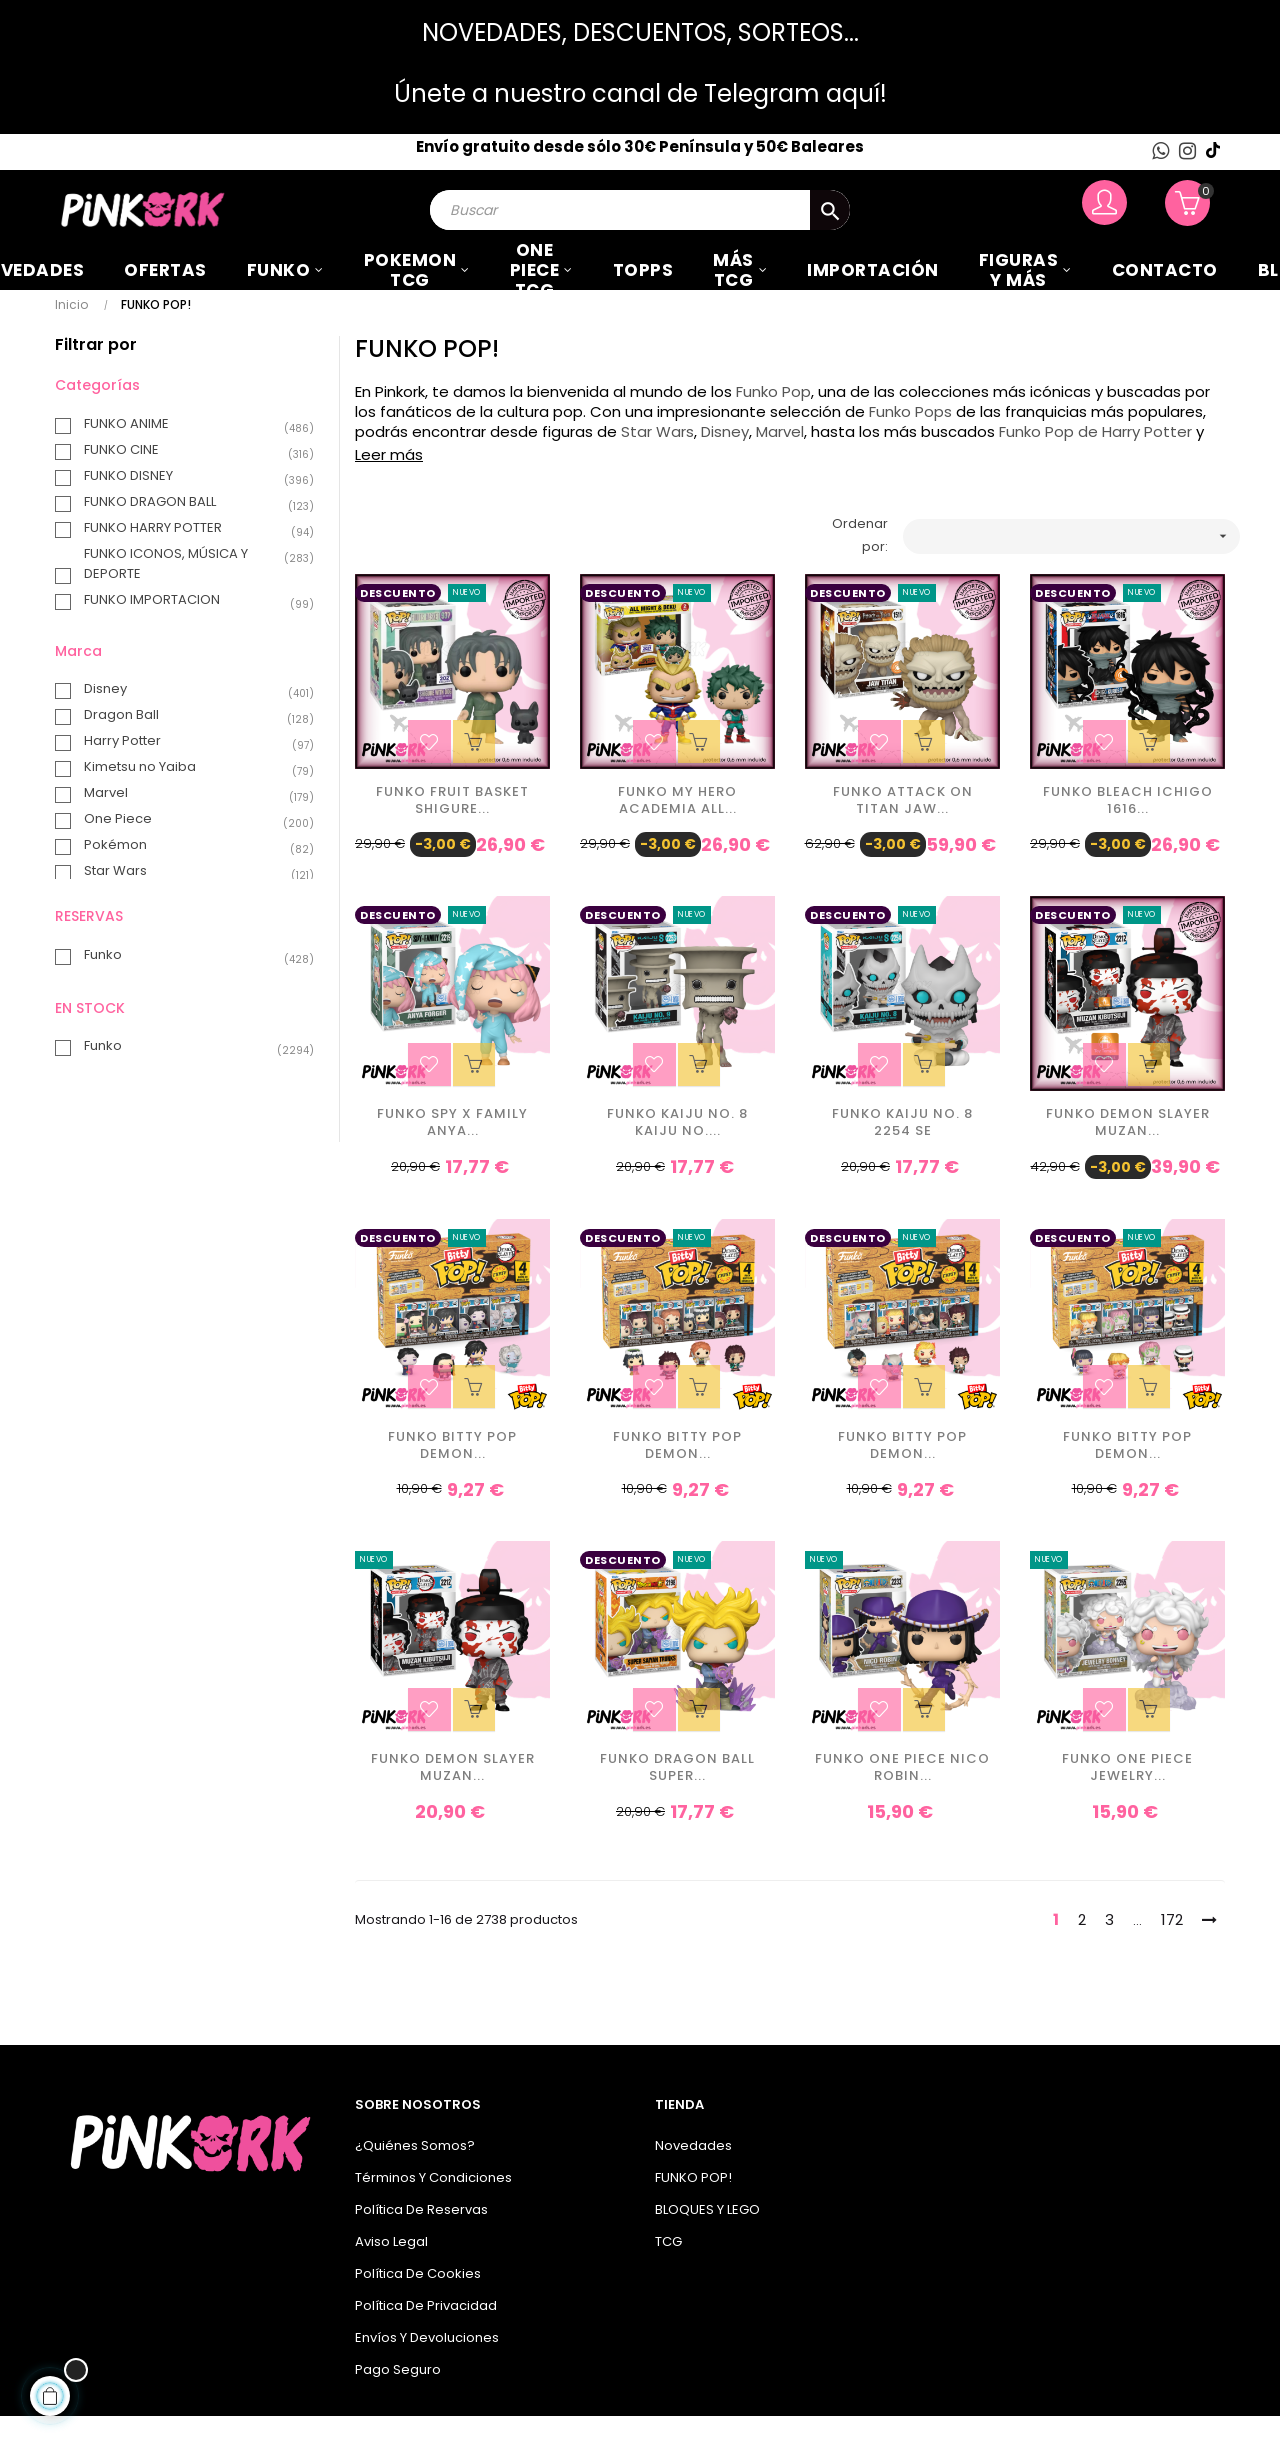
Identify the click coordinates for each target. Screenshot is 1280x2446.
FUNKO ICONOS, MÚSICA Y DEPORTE (188, 593)
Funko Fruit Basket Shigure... (452, 831)
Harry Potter (188, 771)
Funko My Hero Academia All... (677, 831)
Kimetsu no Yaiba (188, 797)
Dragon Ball (188, 745)
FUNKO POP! (693, 2207)
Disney (188, 719)
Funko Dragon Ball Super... (677, 1799)
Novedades (693, 2175)
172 (1172, 1949)
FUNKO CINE (188, 480)
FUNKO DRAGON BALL (188, 532)
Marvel (188, 823)
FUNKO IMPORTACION (188, 630)
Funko (188, 985)
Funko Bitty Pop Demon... (452, 1476)
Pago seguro (398, 2399)
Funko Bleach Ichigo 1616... (1128, 831)
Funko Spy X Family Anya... (452, 1154)
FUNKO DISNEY (188, 506)
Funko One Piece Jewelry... (1127, 1799)
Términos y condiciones (433, 2207)
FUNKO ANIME (188, 454)
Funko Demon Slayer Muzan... (1128, 1154)
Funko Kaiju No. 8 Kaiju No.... (677, 1154)
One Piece (188, 849)
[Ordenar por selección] (1072, 566)
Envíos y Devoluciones (427, 2367)
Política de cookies (418, 2303)
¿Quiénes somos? (415, 2175)
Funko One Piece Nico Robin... (902, 1799)
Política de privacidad (426, 2335)
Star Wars (188, 901)
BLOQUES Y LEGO (707, 2239)
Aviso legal (391, 2271)
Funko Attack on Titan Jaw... (903, 831)
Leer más (389, 484)
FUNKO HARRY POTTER (188, 558)
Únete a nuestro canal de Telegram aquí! (640, 93)
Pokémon (188, 875)
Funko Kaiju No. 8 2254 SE (902, 1154)
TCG (668, 2271)
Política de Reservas (421, 2239)
